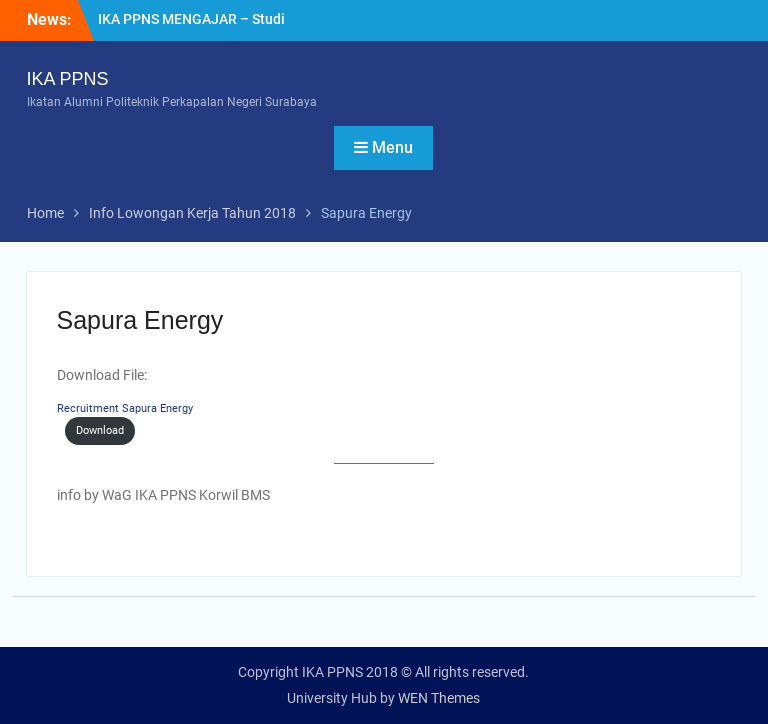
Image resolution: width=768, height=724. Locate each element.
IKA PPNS (68, 79)
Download (100, 430)
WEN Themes (439, 698)
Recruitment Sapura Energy (125, 408)
